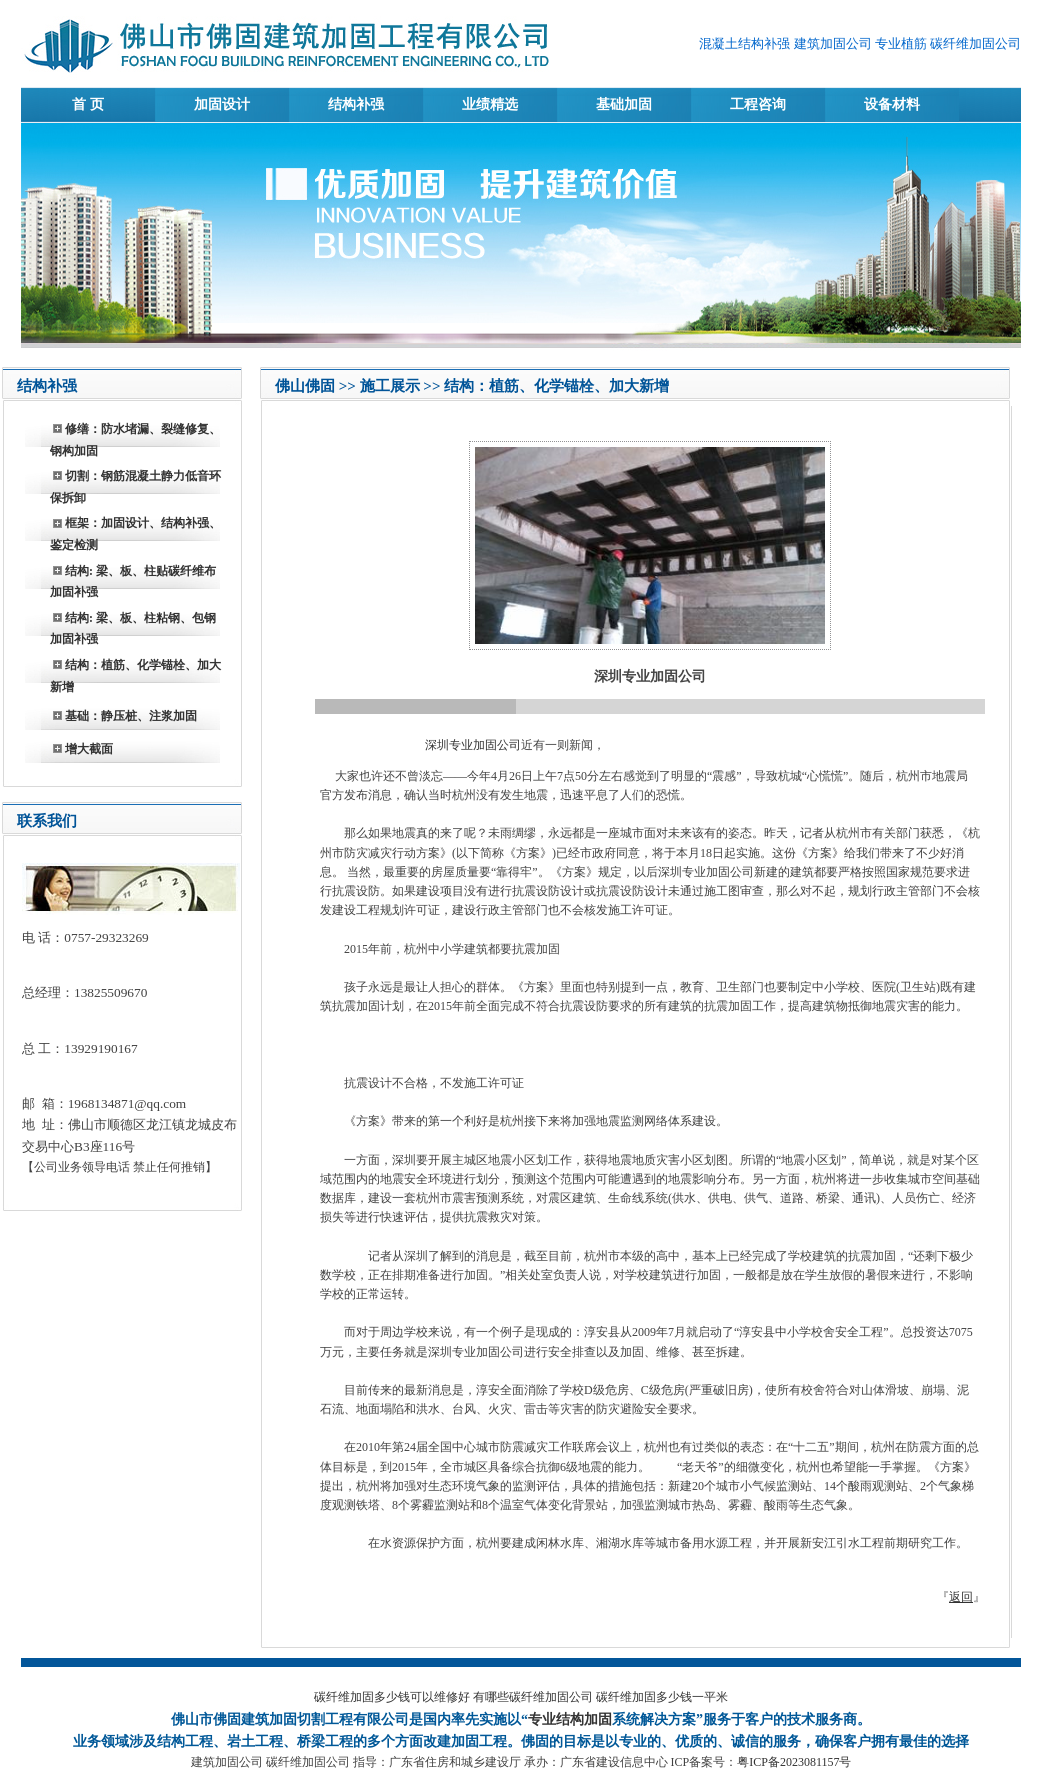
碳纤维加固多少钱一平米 (662, 1697)
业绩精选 (490, 104)
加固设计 (222, 104)
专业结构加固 (570, 1719)
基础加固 (624, 104)
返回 (961, 1597)
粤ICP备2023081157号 (794, 1762)
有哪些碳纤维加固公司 (533, 1697)
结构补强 (356, 104)
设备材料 (892, 104)
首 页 (88, 104)
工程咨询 (758, 104)
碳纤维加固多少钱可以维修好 (392, 1697)
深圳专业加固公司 (471, 745)
